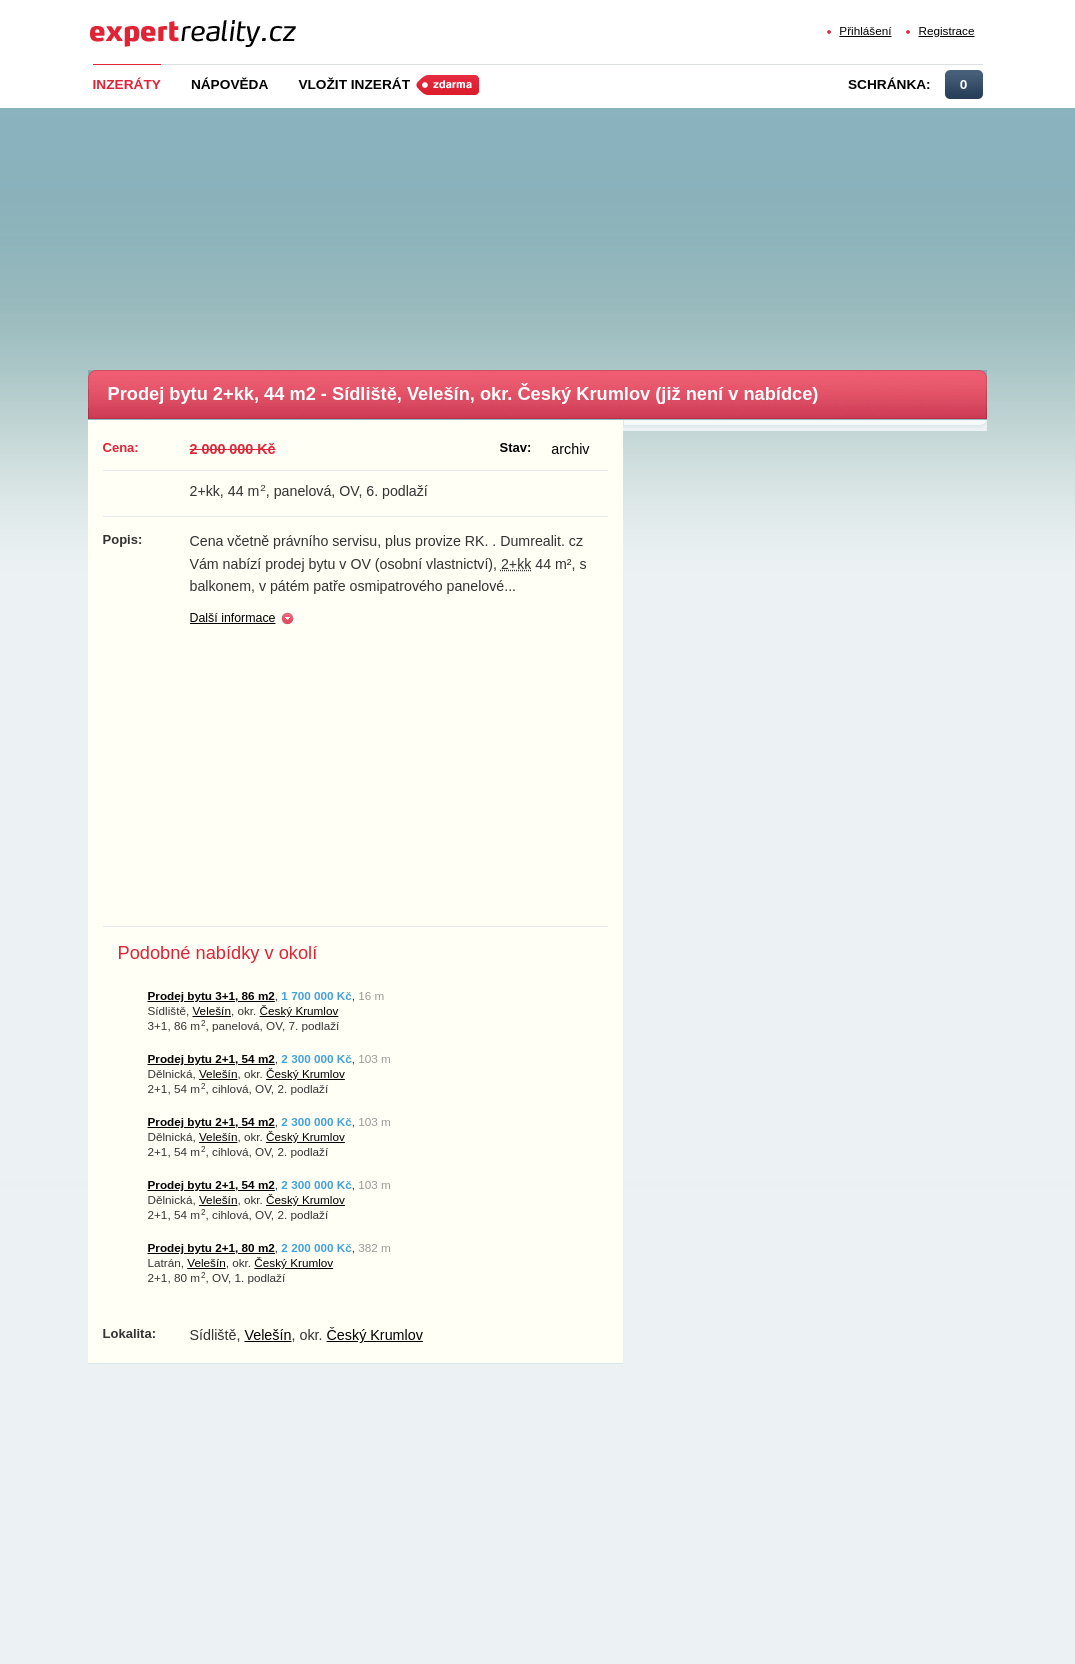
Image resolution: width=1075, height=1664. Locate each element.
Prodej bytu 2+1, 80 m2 (211, 1247)
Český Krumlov (299, 1010)
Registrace (946, 30)
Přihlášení (865, 30)
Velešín (211, 1010)
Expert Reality (126, 21)
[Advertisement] (571, 233)
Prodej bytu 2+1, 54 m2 (211, 1058)
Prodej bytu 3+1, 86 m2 (211, 995)
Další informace (233, 618)
